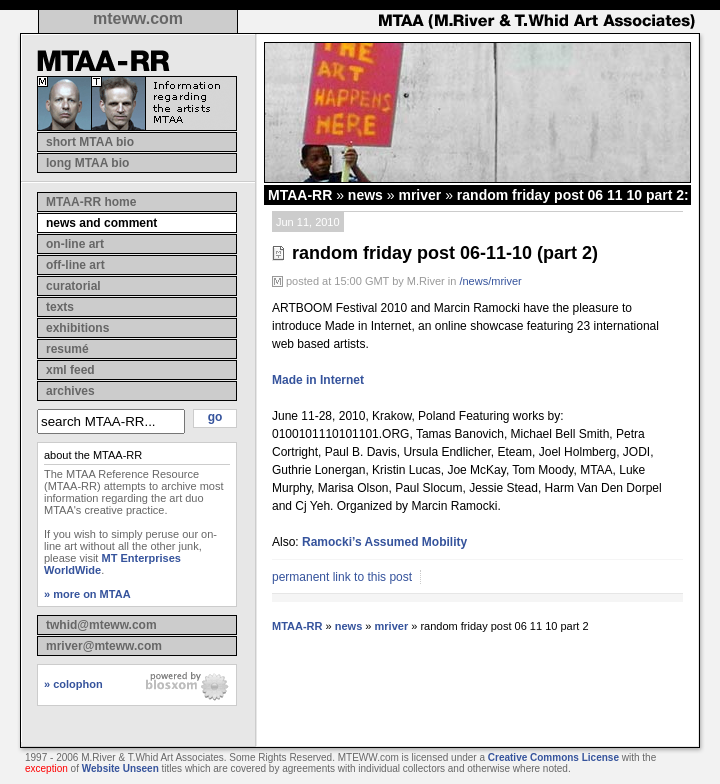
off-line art (75, 265)
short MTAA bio (90, 142)
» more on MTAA (87, 594)
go (215, 417)
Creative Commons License (553, 757)
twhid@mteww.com (101, 625)
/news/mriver (490, 281)
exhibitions (77, 328)
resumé (67, 349)
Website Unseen (120, 768)
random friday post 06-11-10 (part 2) (445, 253)
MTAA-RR (300, 195)
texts (60, 307)
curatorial (73, 286)
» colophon (73, 684)
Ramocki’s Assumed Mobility (384, 542)
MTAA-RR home (91, 202)
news (365, 195)
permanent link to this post (342, 577)
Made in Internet (318, 380)
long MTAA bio (87, 163)
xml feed (70, 370)
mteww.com (138, 18)
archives (70, 391)
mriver (419, 195)
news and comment (101, 223)
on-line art (75, 244)
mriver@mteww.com (104, 646)
